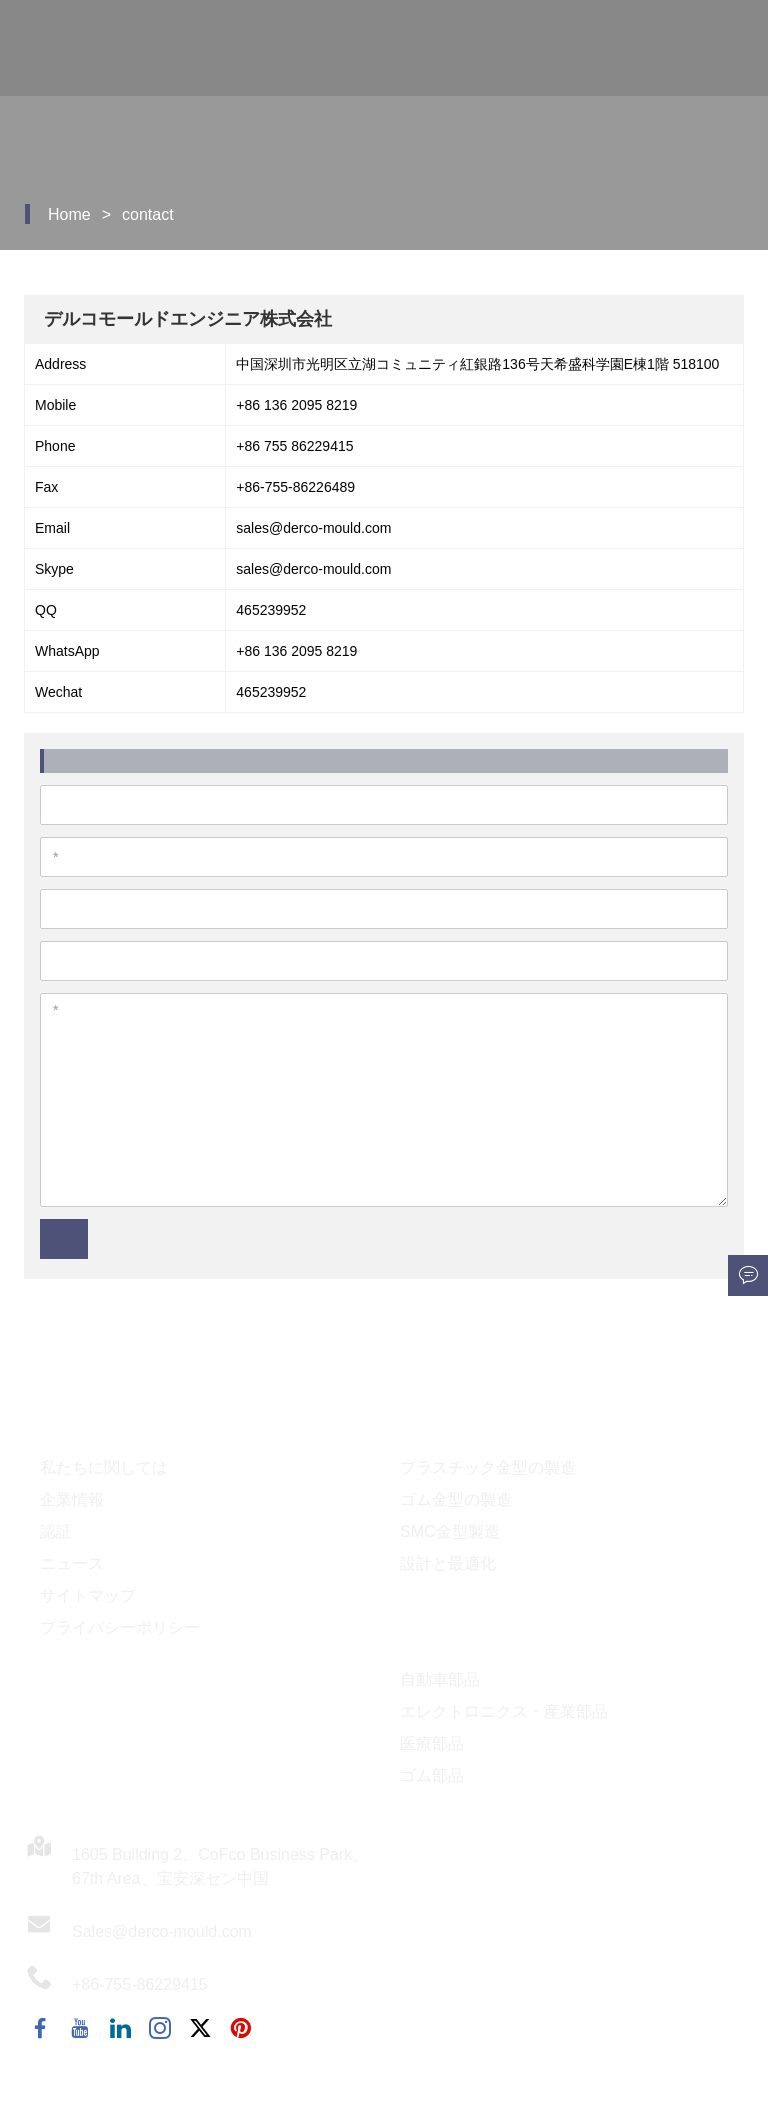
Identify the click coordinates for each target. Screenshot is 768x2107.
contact (148, 214)
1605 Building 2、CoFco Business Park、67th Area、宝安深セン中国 (220, 1866)
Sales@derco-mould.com (162, 1931)
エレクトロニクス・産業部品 (504, 1711)
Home (69, 214)
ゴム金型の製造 (456, 1499)
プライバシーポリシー (120, 1627)
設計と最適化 (448, 1563)
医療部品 (432, 1743)
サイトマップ (88, 1595)
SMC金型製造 (450, 1531)
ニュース (72, 1563)
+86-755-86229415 (140, 1984)
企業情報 (72, 1499)
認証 (56, 1531)
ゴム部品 (432, 1775)
